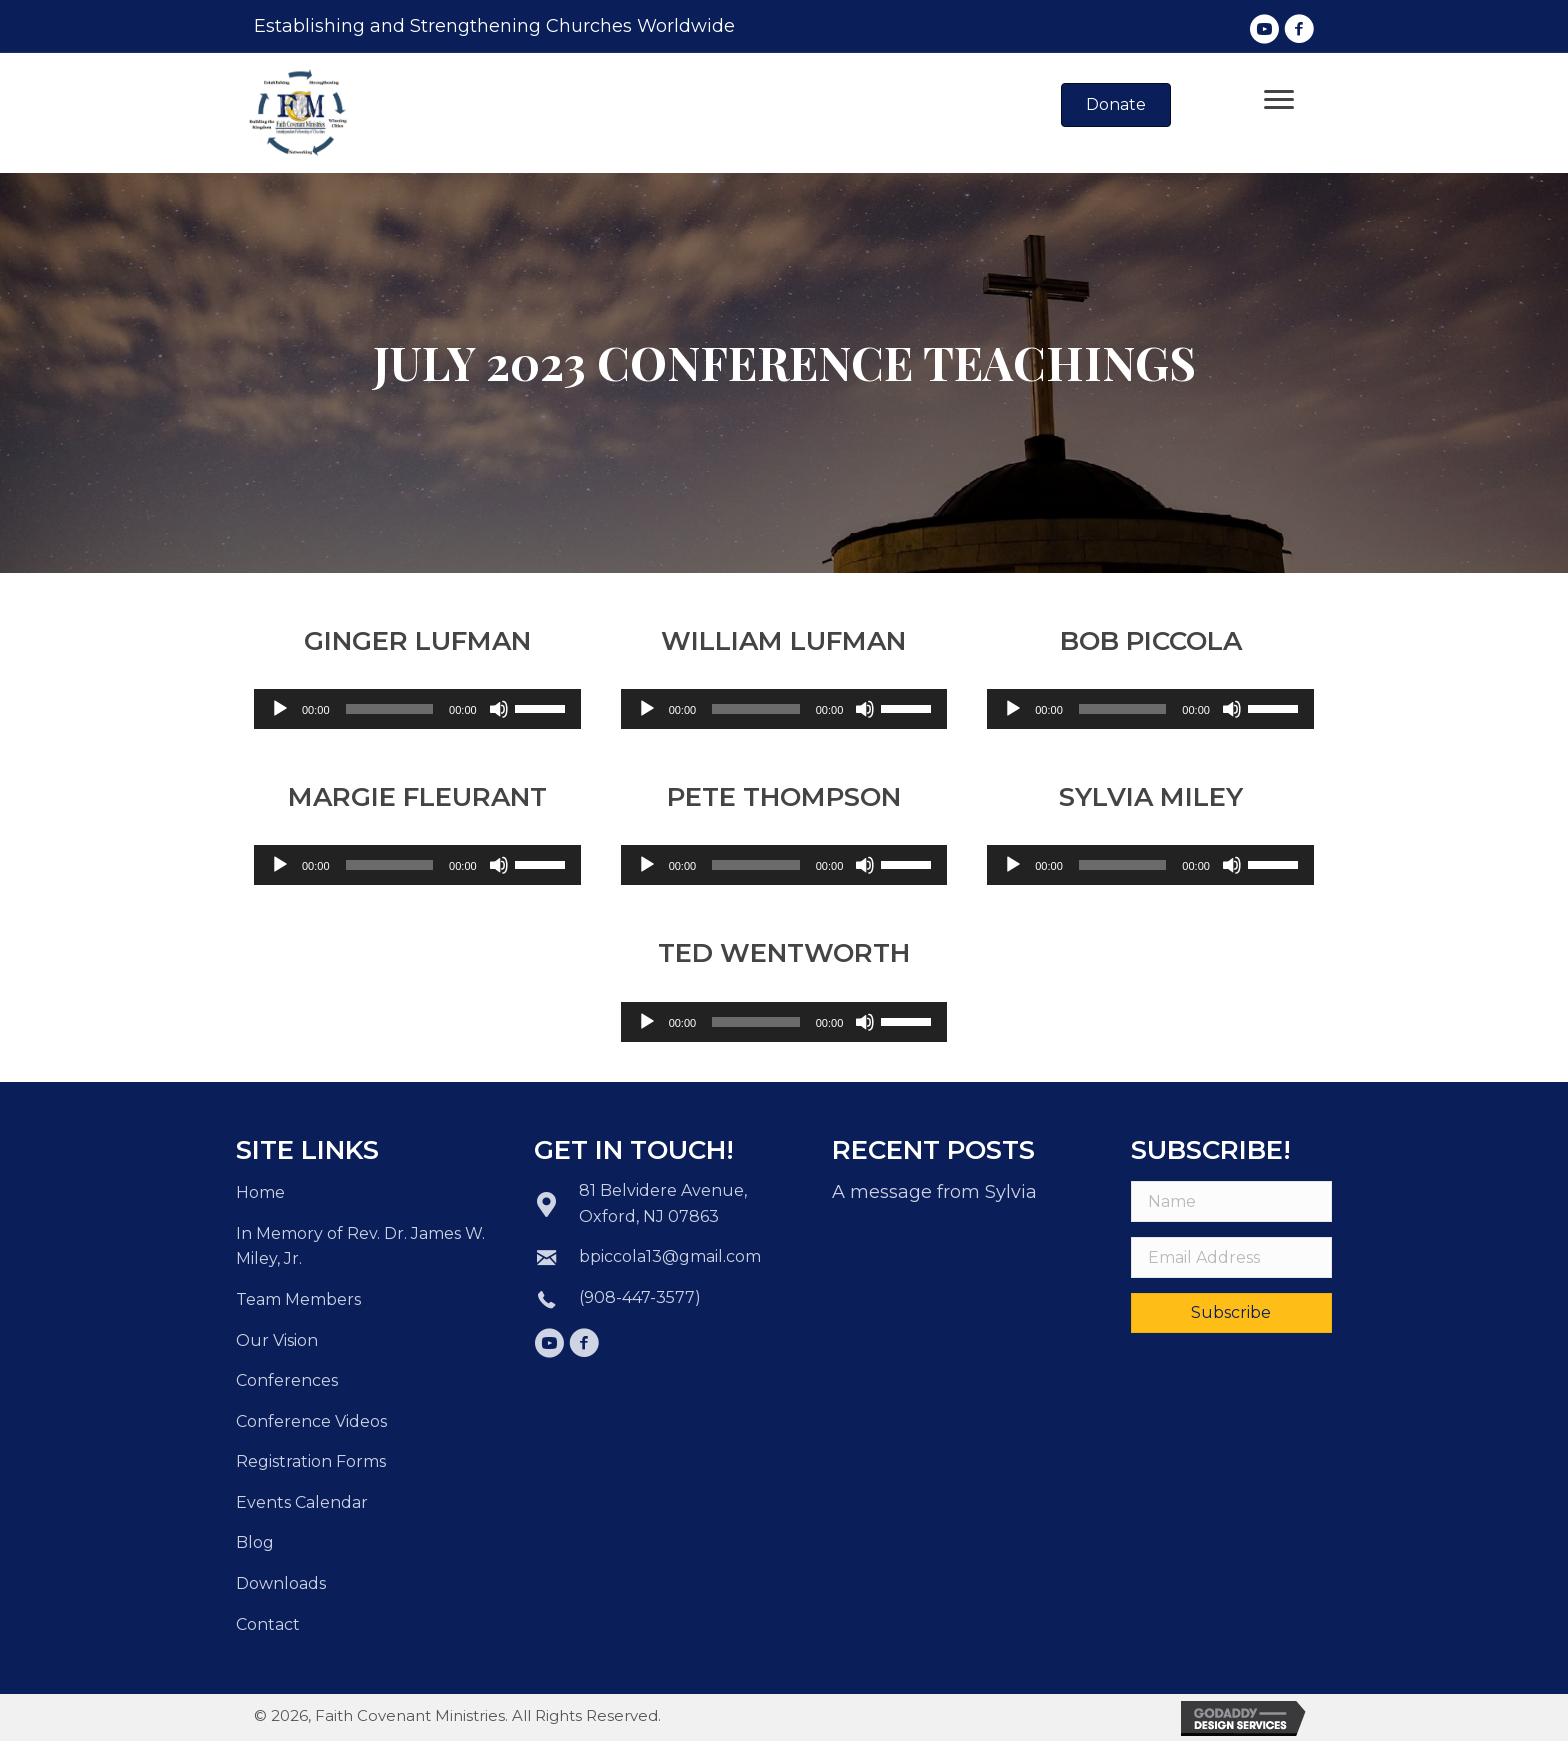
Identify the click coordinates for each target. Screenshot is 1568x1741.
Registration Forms (311, 1461)
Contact (268, 1624)
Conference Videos (311, 1421)
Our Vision (277, 1340)
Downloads (281, 1583)
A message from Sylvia (934, 1192)
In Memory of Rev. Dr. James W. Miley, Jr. (360, 1246)
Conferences (287, 1380)
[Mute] (499, 709)
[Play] (280, 709)
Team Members (298, 1299)
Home (260, 1192)
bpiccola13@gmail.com (670, 1256)
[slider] (390, 709)
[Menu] (1279, 100)
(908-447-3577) (640, 1297)
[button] (1264, 29)
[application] (417, 709)
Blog (255, 1542)
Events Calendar (302, 1502)
